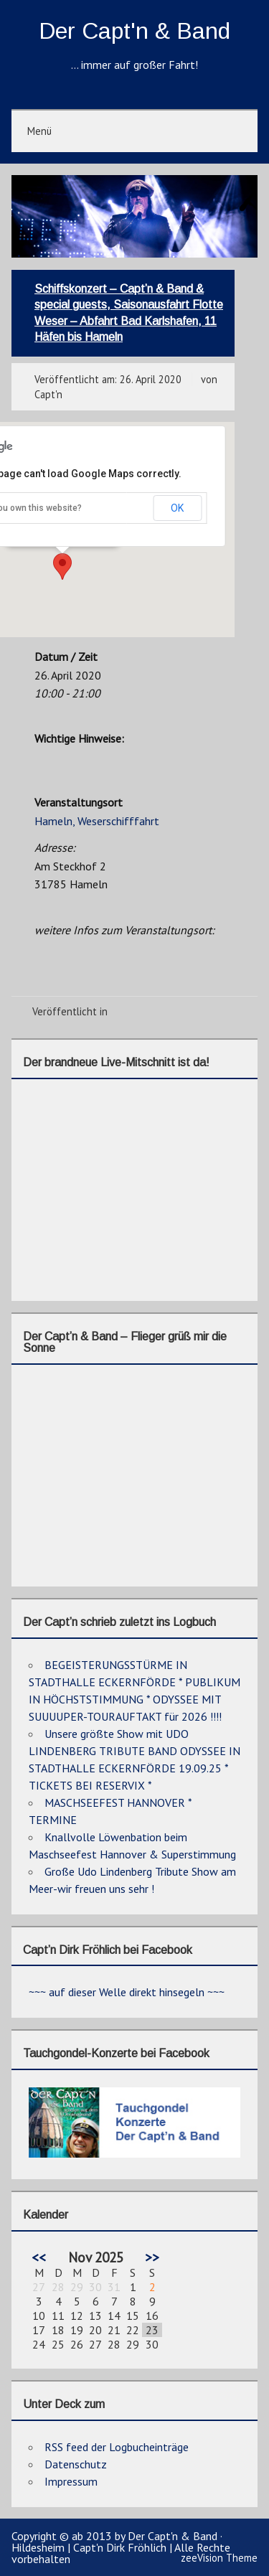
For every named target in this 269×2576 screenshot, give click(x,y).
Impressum (71, 2481)
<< (39, 2257)
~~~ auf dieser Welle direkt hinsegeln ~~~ (127, 1992)
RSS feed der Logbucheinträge (116, 2447)
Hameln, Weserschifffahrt (96, 821)
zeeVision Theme (219, 2558)
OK (177, 508)
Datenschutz (75, 2464)
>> (152, 2257)
